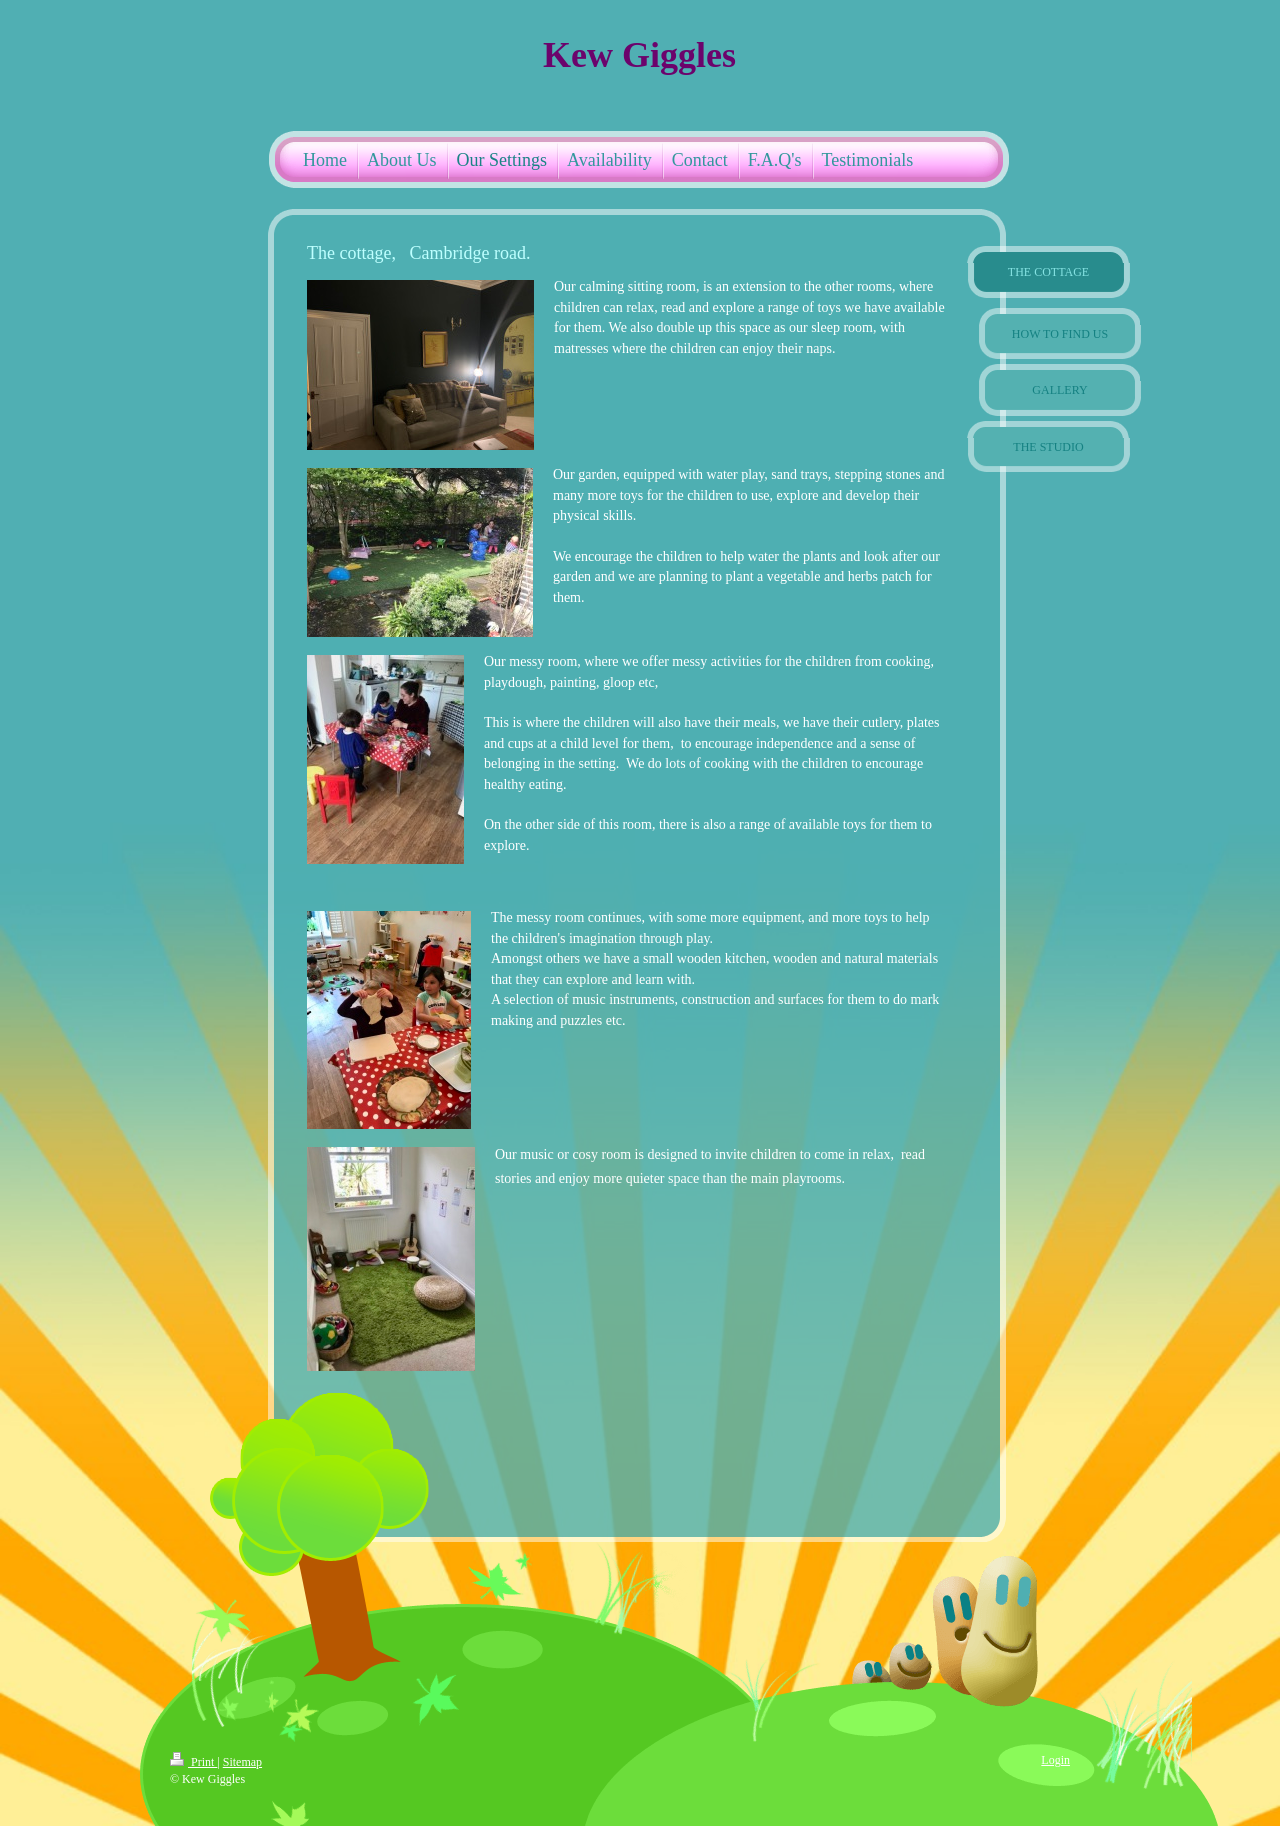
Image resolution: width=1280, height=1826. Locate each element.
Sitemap (242, 1762)
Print (193, 1762)
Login (1055, 1760)
